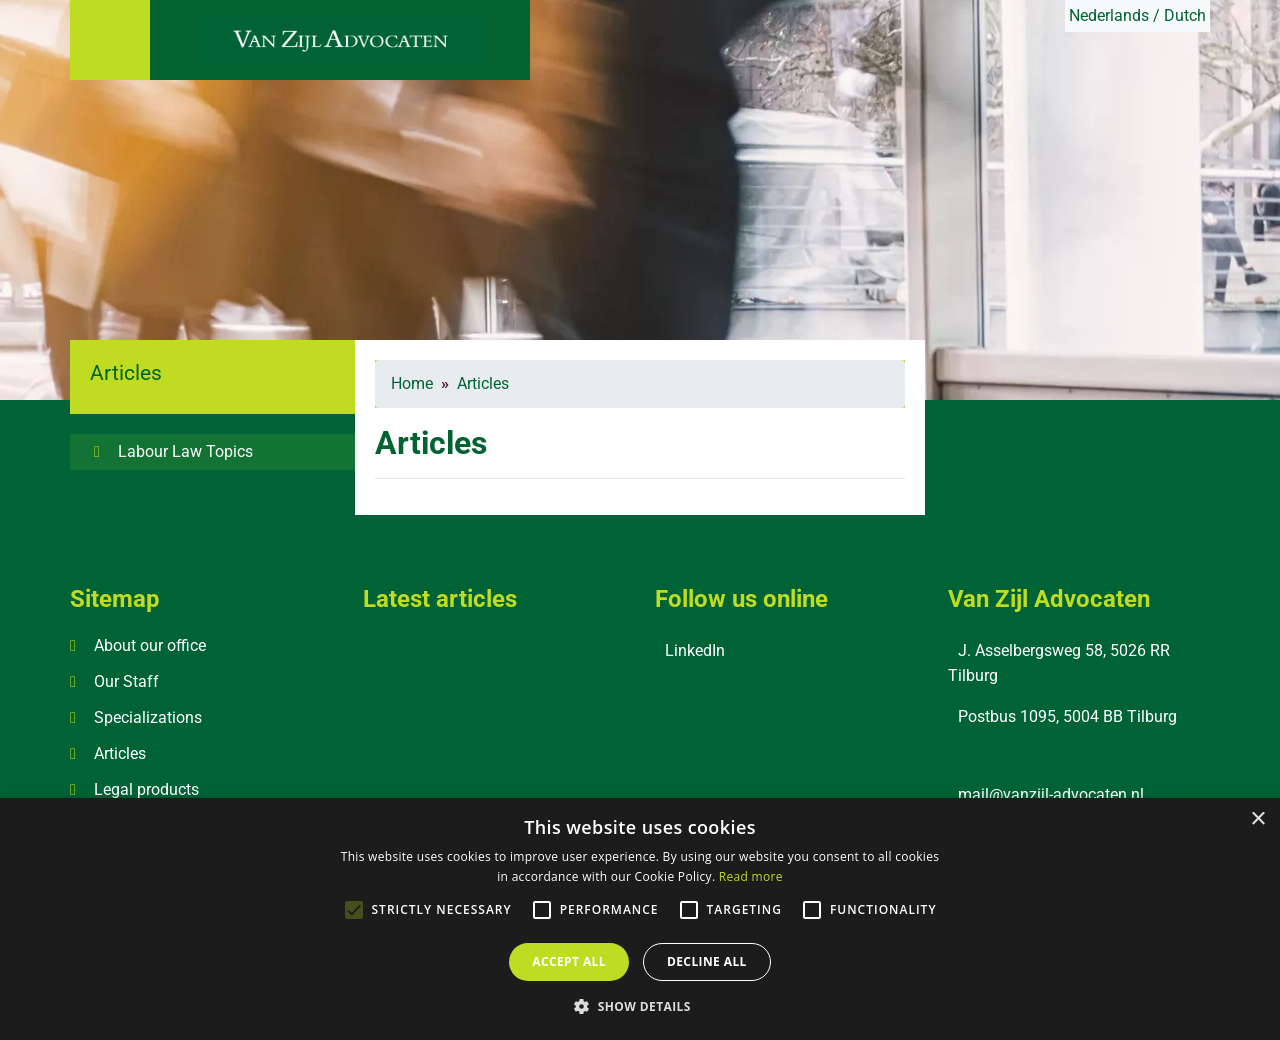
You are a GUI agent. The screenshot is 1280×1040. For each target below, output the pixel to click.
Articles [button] (126, 372)
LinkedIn (695, 650)
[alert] (640, 919)
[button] (640, 1006)
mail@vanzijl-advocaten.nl (1051, 794)
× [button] (1257, 819)
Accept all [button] (569, 961)
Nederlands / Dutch (1137, 15)
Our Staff (126, 681)
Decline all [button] (707, 961)
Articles (120, 753)
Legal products (146, 789)
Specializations (148, 717)
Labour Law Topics (185, 451)
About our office (150, 645)
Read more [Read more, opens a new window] (751, 876)
